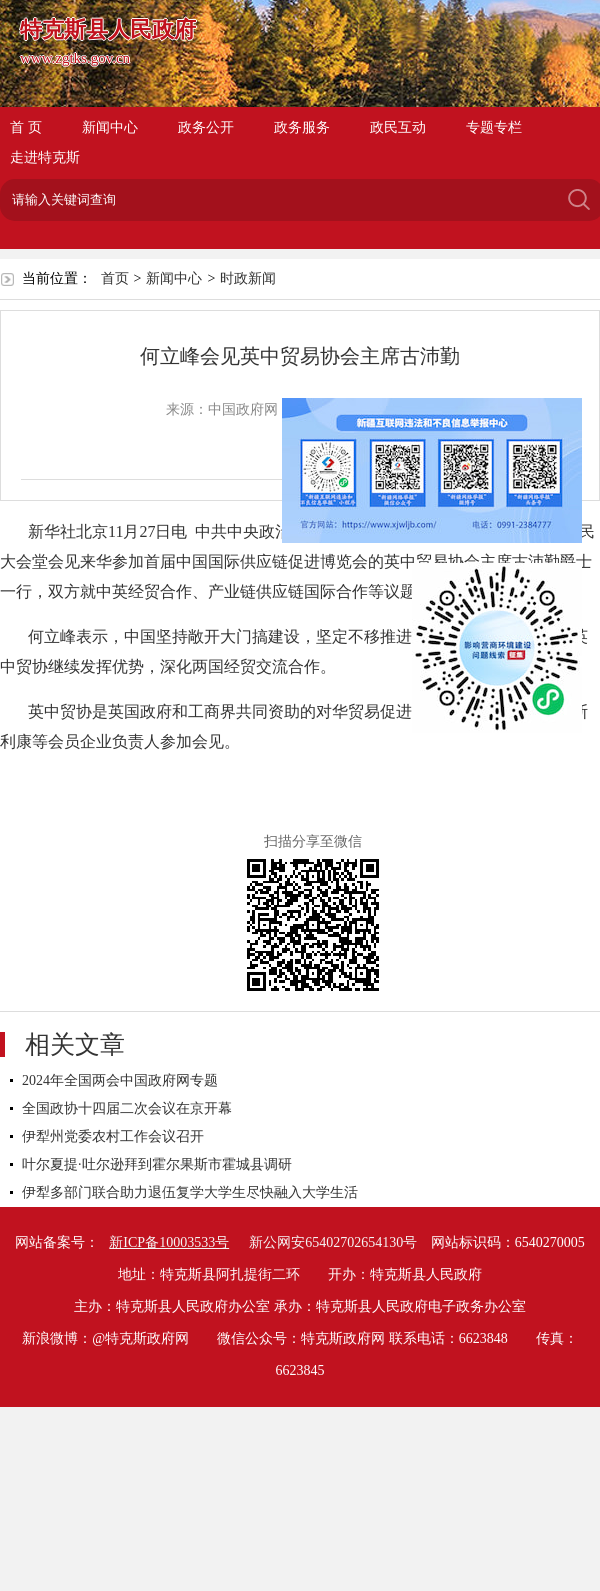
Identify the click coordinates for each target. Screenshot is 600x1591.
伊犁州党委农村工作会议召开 (113, 1136)
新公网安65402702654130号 (333, 1242)
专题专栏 (494, 127)
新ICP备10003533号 (169, 1242)
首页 (115, 278)
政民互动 (398, 127)
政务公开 (206, 127)
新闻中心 (110, 127)
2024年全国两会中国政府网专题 (120, 1080)
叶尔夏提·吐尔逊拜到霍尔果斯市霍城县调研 (157, 1164)
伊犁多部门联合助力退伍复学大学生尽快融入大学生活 (190, 1192)
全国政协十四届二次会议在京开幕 (127, 1108)
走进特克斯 (45, 157)
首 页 (26, 127)
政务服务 (302, 127)
